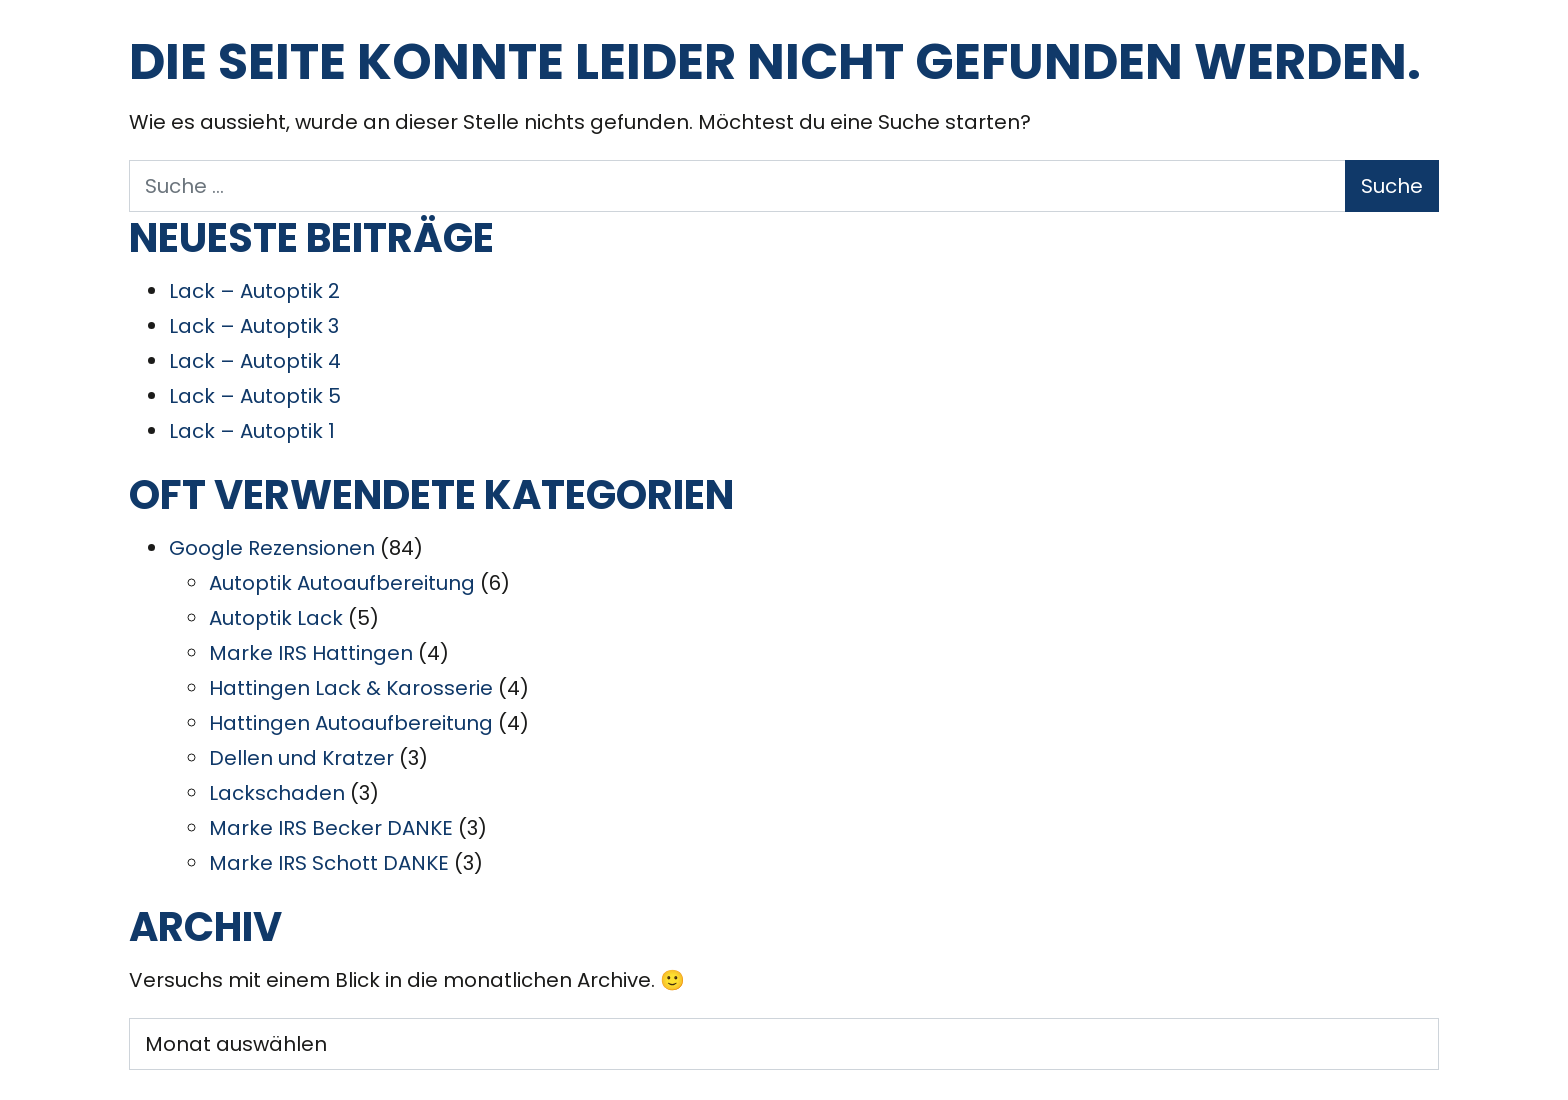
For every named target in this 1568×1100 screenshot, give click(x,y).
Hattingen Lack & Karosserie (351, 688)
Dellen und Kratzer (301, 758)
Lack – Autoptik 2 (254, 291)
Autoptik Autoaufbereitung (342, 583)
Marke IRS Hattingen (311, 653)
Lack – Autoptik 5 (255, 396)
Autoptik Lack (276, 618)
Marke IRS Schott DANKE (329, 863)
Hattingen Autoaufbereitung (351, 723)
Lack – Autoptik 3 (254, 326)
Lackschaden (277, 793)
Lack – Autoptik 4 (255, 361)
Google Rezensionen (272, 548)
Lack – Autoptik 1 (252, 431)
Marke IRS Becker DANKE (331, 828)
